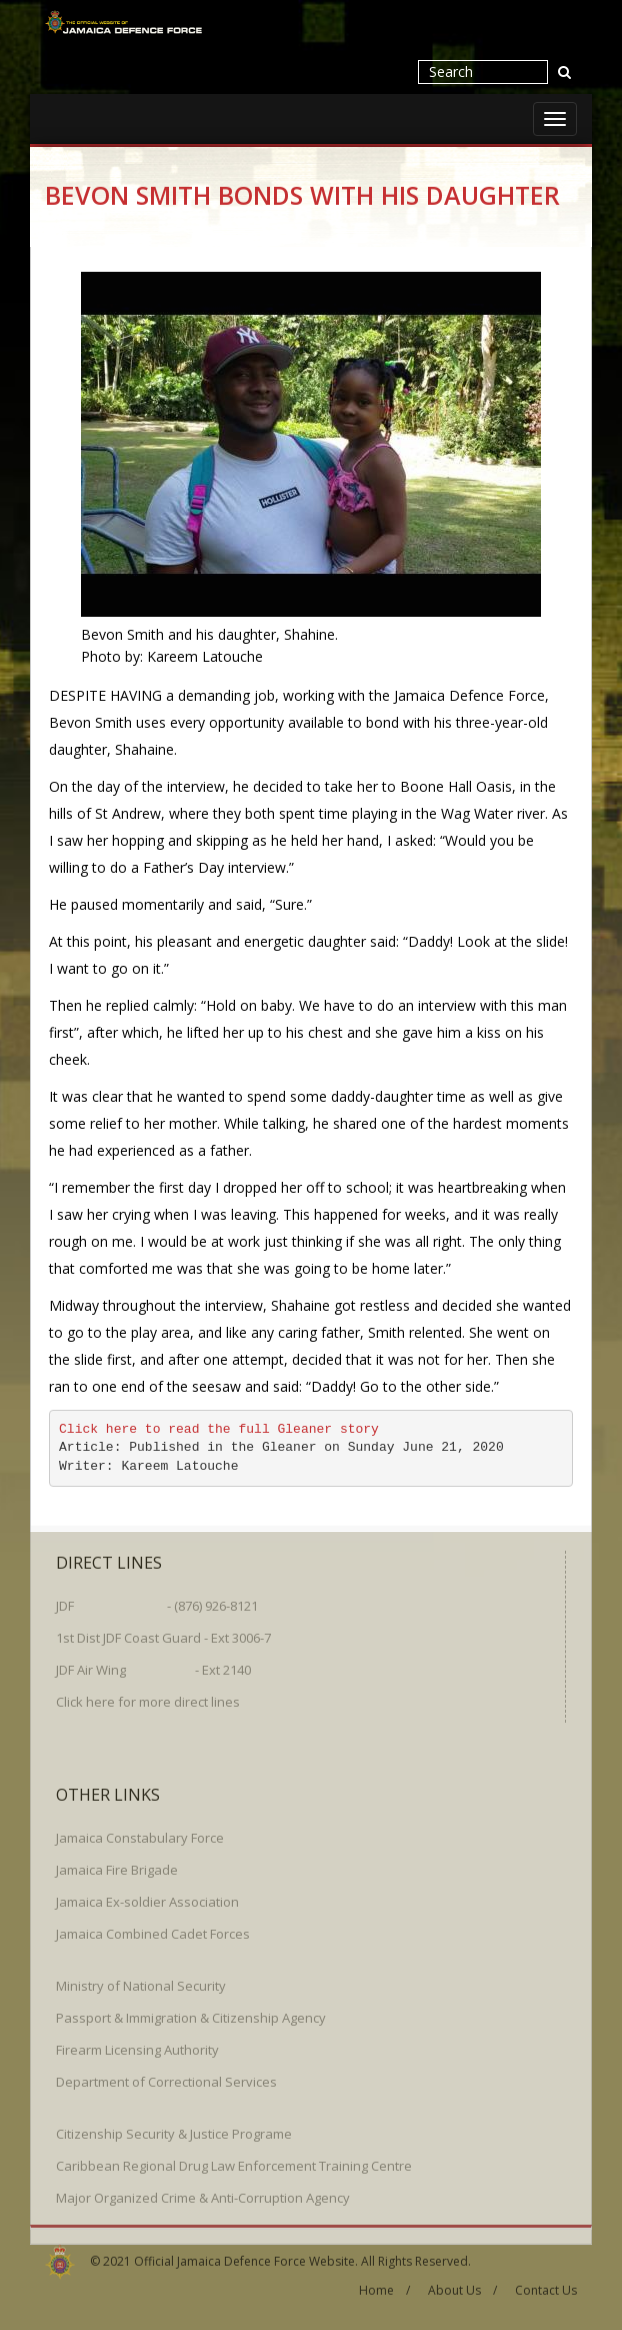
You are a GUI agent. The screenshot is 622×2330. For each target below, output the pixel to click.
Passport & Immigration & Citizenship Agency (191, 2013)
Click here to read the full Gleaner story (219, 1428)
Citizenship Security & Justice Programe (174, 2129)
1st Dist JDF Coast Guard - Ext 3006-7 (163, 1633)
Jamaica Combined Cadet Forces (153, 1929)
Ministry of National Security (141, 1981)
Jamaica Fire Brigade (117, 1865)
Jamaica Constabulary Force (140, 1833)
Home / (384, 2285)
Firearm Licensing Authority (137, 2045)
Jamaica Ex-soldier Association (147, 1897)
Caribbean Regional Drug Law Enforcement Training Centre (234, 2161)
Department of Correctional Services (166, 2077)
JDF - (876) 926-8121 (157, 1601)
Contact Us (546, 2285)
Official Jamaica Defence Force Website (244, 2255)
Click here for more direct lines (148, 1697)
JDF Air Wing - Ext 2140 (153, 1665)
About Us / (462, 2285)
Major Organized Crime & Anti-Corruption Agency (203, 2193)
